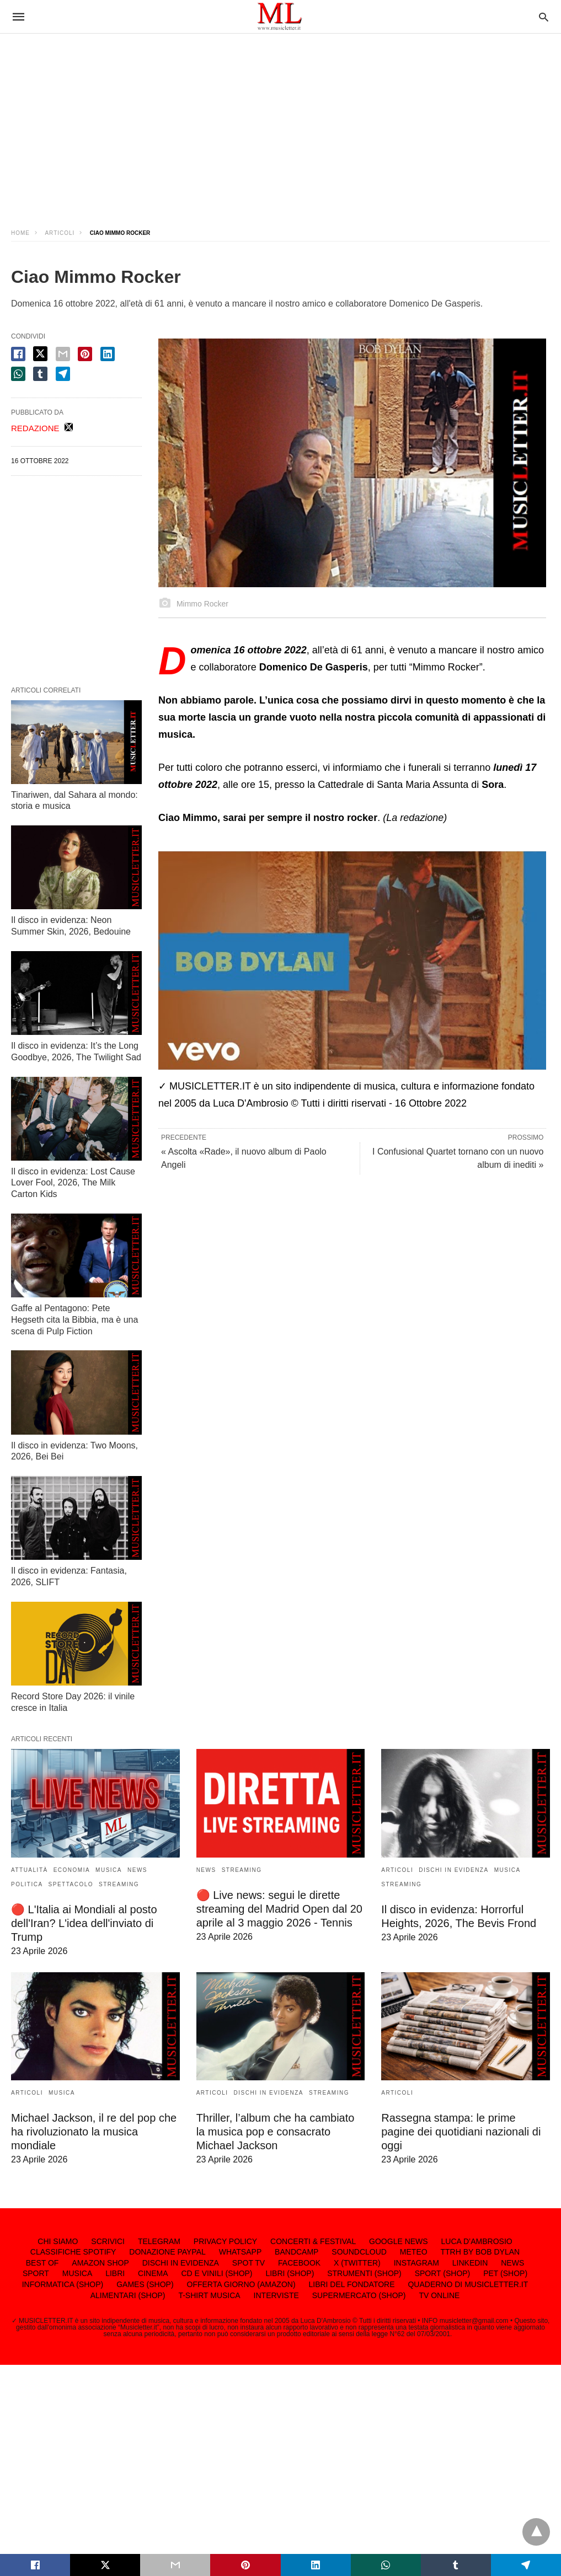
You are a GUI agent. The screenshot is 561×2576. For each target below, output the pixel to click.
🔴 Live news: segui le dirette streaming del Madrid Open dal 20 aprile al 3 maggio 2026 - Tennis (279, 1909)
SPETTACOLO (71, 1884)
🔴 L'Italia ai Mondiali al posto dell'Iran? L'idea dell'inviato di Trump (84, 1923)
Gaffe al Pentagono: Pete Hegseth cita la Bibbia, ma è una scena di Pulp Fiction (74, 1319)
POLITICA (27, 1884)
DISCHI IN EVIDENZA (453, 1870)
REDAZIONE (35, 428)
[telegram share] (63, 374)
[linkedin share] (107, 354)
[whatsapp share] (18, 374)
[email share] (63, 354)
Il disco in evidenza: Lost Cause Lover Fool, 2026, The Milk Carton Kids (73, 1183)
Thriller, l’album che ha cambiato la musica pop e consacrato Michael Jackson (275, 2131)
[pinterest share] (85, 354)
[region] (281, 121)
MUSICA (108, 1870)
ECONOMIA (72, 1870)
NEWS (137, 1870)
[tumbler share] (40, 374)
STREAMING (119, 1884)
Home (20, 233)
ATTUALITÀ (29, 1870)
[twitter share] (40, 353)
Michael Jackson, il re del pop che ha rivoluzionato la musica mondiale (94, 2131)
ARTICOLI (59, 233)
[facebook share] (18, 354)
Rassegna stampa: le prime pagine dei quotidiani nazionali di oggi (461, 2131)
